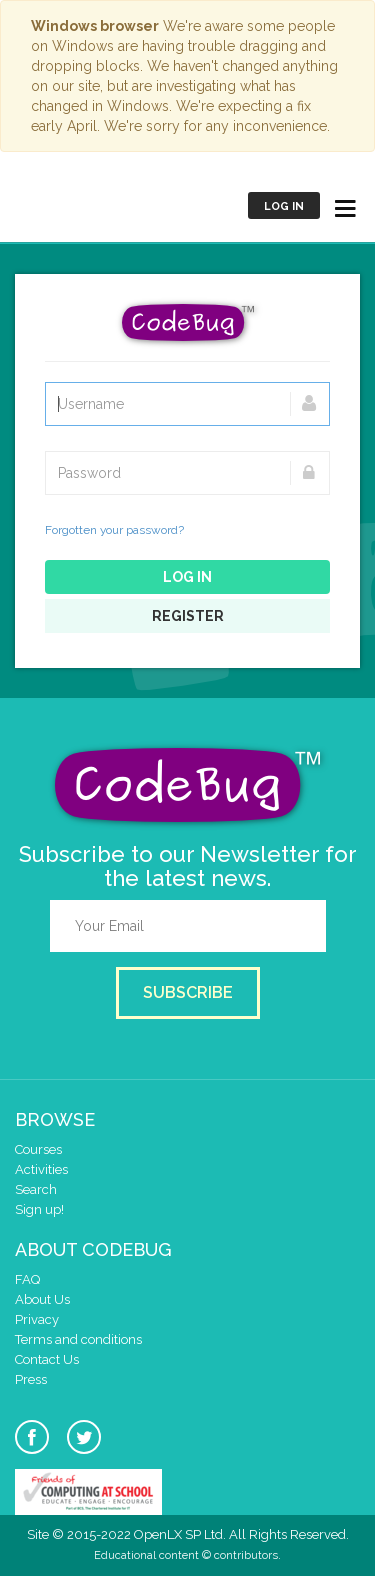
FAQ (27, 1279)
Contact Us (47, 1359)
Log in (284, 206)
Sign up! (39, 1209)
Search (36, 1189)
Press (31, 1379)
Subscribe (188, 992)
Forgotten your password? (114, 530)
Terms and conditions (78, 1339)
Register (188, 616)
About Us (42, 1299)
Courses (38, 1149)
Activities (41, 1169)
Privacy (37, 1319)
